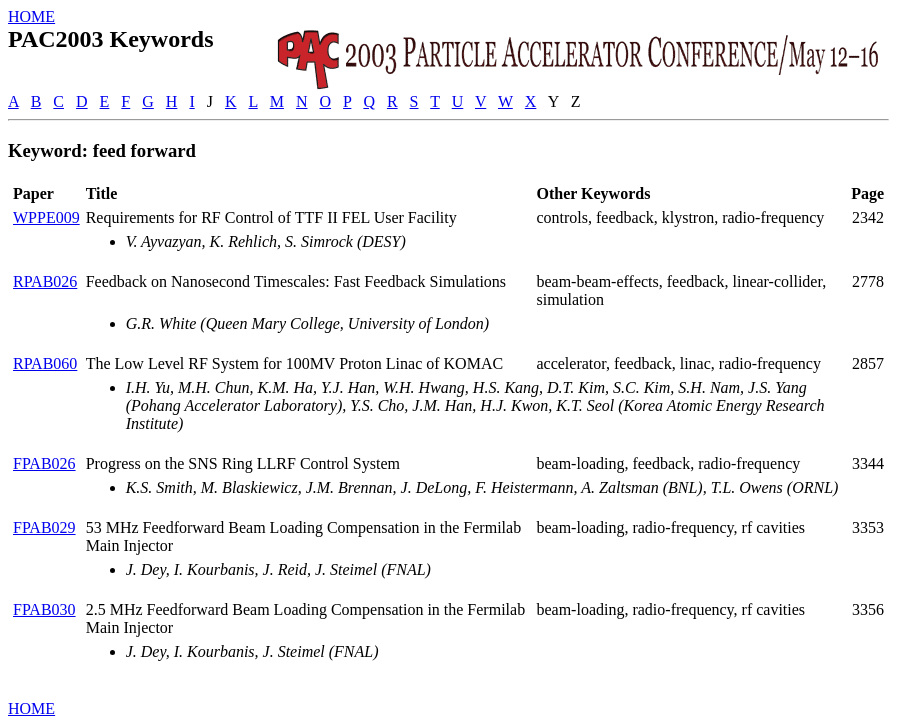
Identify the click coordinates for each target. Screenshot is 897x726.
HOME (31, 16)
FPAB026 (44, 463)
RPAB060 (45, 363)
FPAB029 (44, 527)
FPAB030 (44, 609)
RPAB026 (45, 281)
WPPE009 (46, 217)
